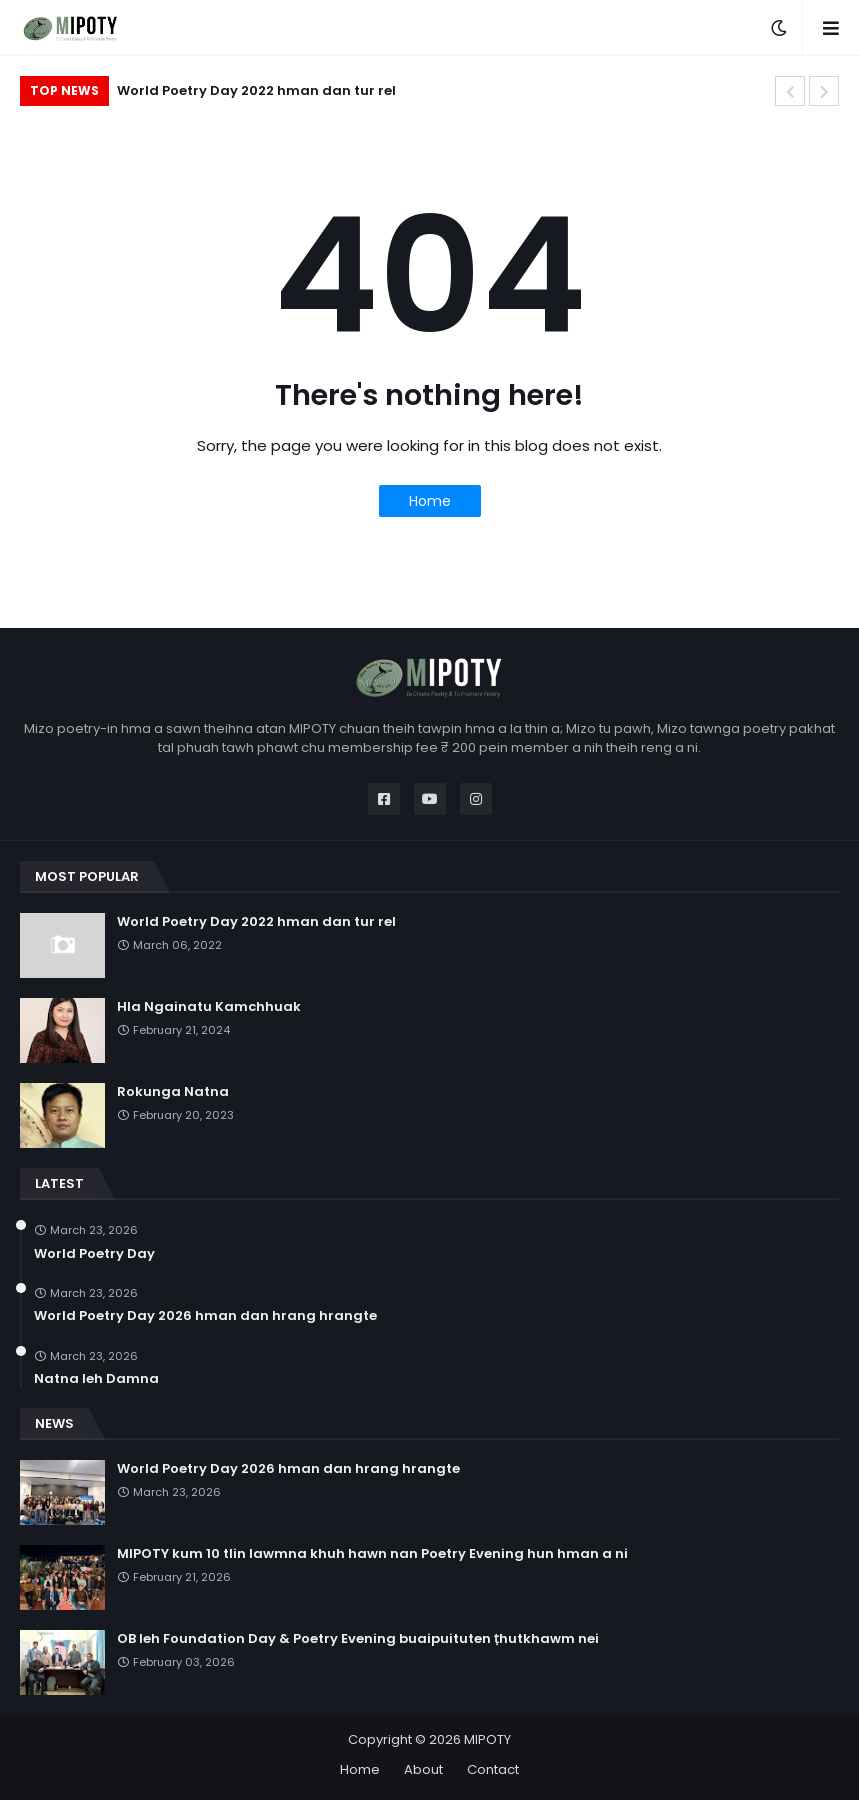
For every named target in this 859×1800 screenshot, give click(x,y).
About (423, 1769)
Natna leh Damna (96, 1379)
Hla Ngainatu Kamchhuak (209, 1007)
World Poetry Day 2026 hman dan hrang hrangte (205, 1316)
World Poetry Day (94, 1254)
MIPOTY (487, 1739)
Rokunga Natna (173, 1092)
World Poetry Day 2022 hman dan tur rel (256, 90)
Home (430, 501)
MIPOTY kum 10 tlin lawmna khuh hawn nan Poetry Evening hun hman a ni (372, 1554)
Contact (493, 1769)
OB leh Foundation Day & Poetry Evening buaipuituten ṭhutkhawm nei (358, 1639)
